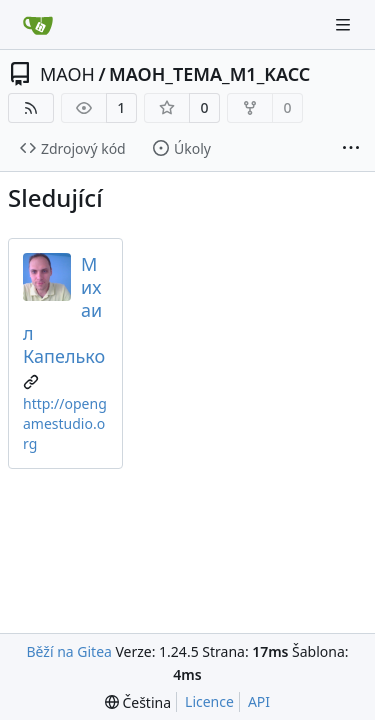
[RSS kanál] (31, 108)
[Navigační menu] (345, 24)
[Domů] (38, 25)
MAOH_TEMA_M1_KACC (209, 74)
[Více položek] (351, 149)
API (259, 701)
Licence (209, 701)
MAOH (67, 74)
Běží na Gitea (68, 651)
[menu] (138, 702)
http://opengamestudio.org (65, 423)
